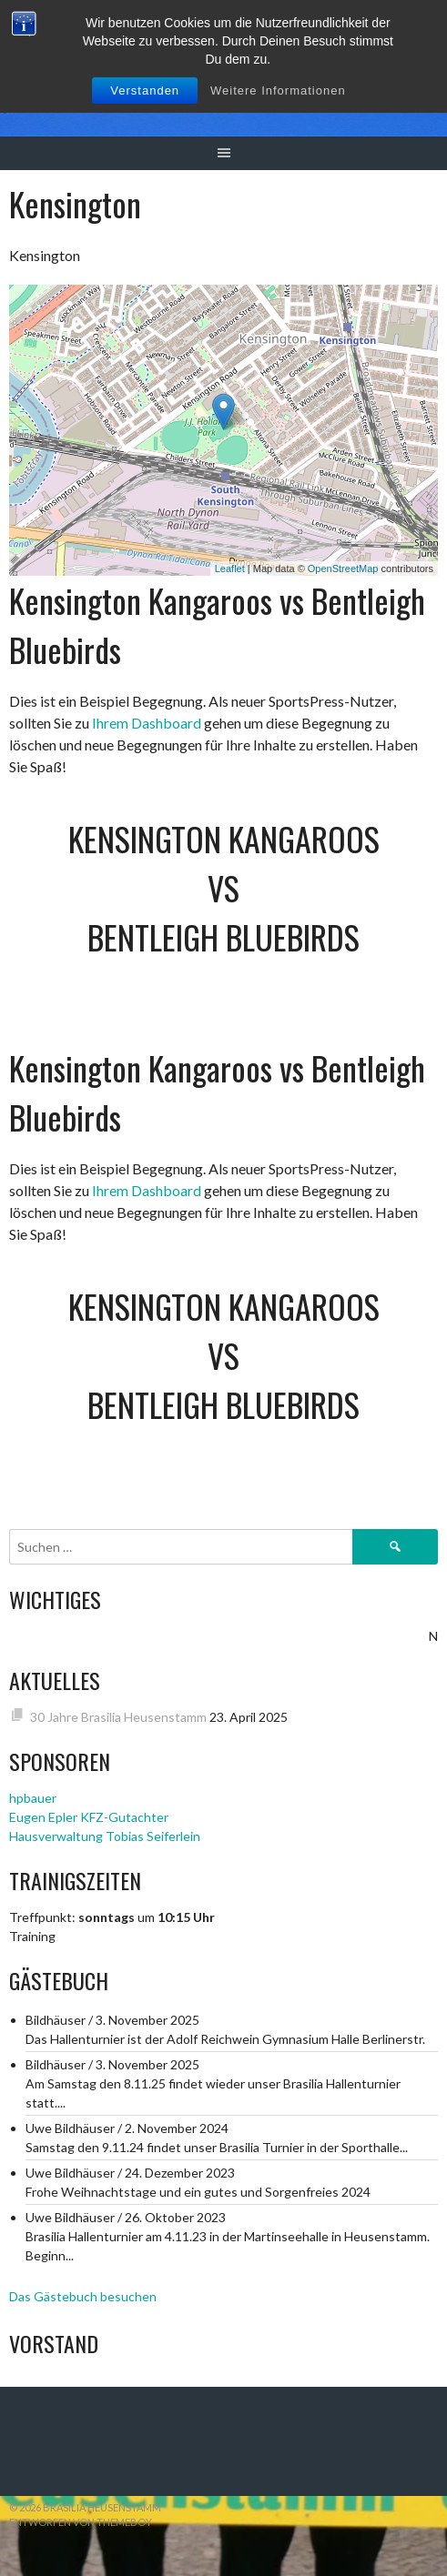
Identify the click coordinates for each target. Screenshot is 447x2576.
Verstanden (144, 90)
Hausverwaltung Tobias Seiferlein (104, 1836)
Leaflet (230, 568)
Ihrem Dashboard (146, 722)
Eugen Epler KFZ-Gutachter (88, 1817)
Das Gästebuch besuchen (83, 2296)
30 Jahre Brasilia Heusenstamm (118, 1717)
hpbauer (32, 1798)
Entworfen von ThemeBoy (80, 2522)
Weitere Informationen (278, 90)
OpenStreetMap (343, 568)
